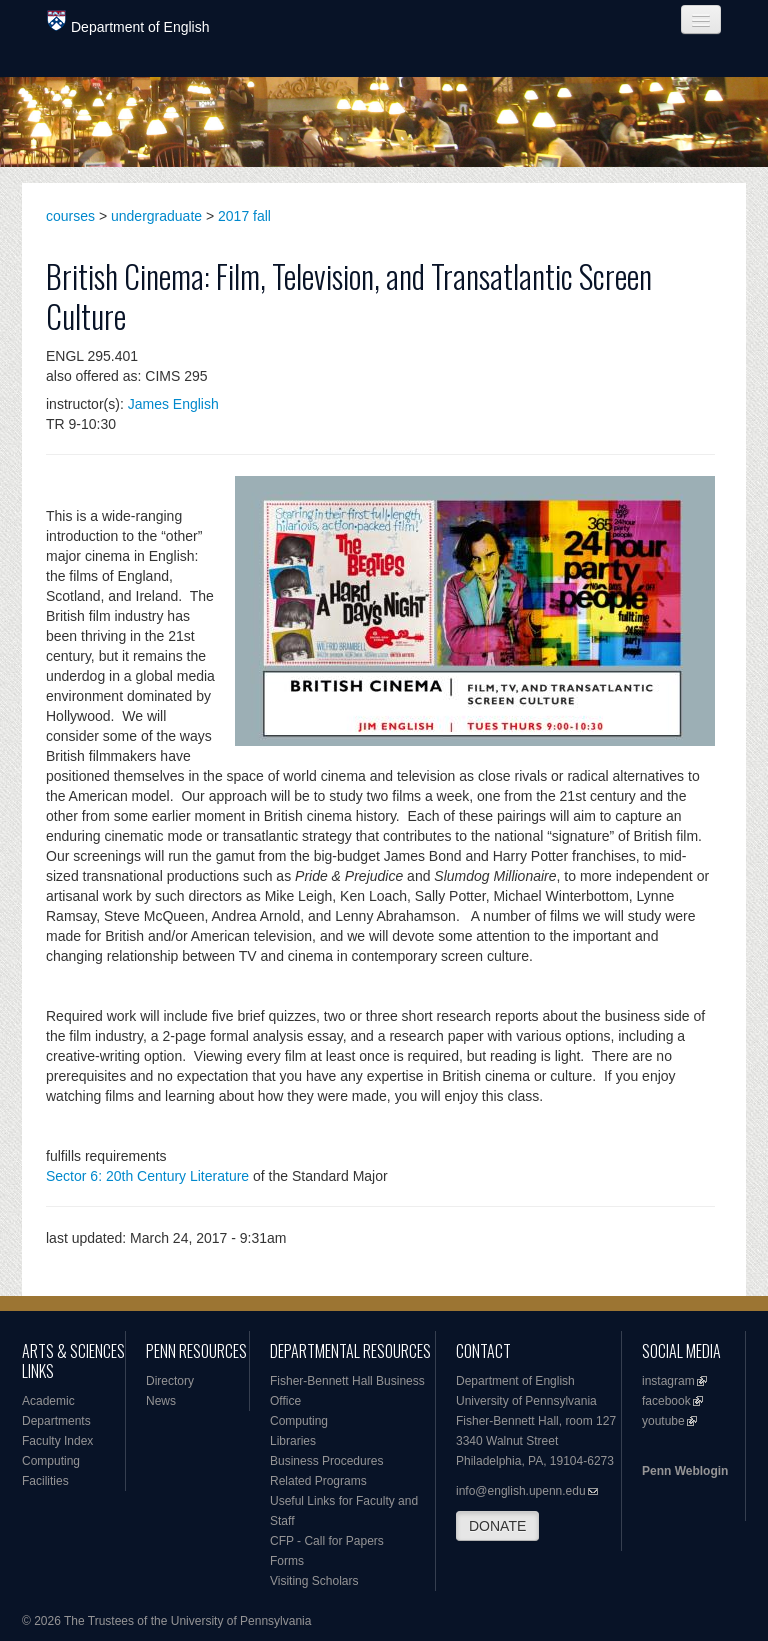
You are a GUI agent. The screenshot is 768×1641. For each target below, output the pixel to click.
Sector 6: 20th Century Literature (147, 1176)
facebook (666, 1401)
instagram (668, 1381)
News (161, 1401)
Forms (287, 1561)
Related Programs (318, 1481)
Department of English (128, 22)
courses (70, 216)
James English (173, 404)
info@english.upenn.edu (521, 1491)
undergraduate (156, 216)
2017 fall (244, 216)
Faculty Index (57, 1441)
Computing (51, 1461)
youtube (663, 1421)
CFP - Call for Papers (327, 1541)
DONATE (497, 1526)
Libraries (293, 1441)
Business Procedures (326, 1461)
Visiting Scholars (314, 1581)
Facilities (45, 1481)
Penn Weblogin (685, 1471)
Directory (170, 1381)
